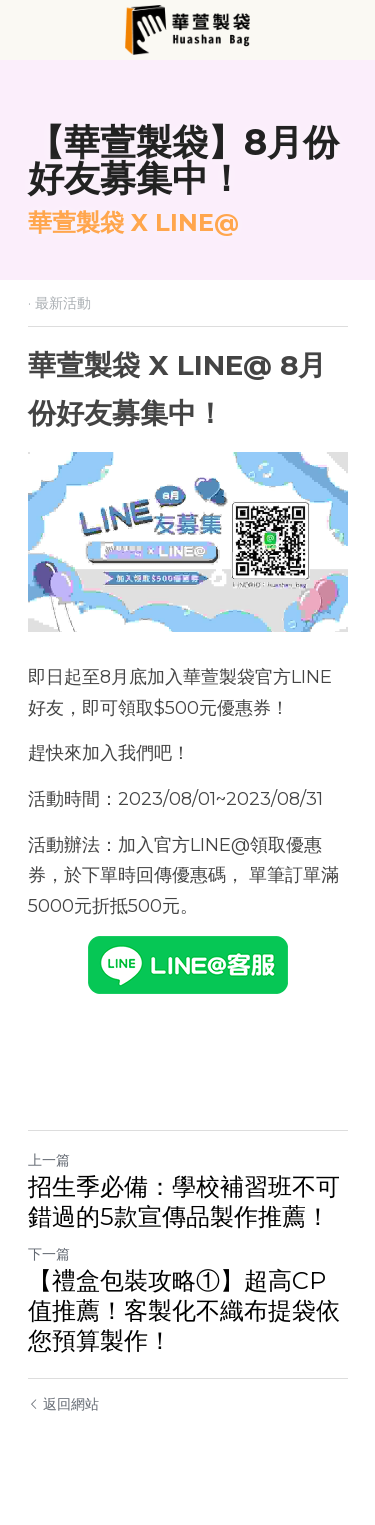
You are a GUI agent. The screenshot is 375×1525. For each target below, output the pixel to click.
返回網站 (63, 1404)
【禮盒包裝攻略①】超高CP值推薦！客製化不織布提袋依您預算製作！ (184, 1310)
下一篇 (49, 1254)
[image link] (187, 28)
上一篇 (49, 1160)
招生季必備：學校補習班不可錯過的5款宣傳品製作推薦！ (184, 1201)
